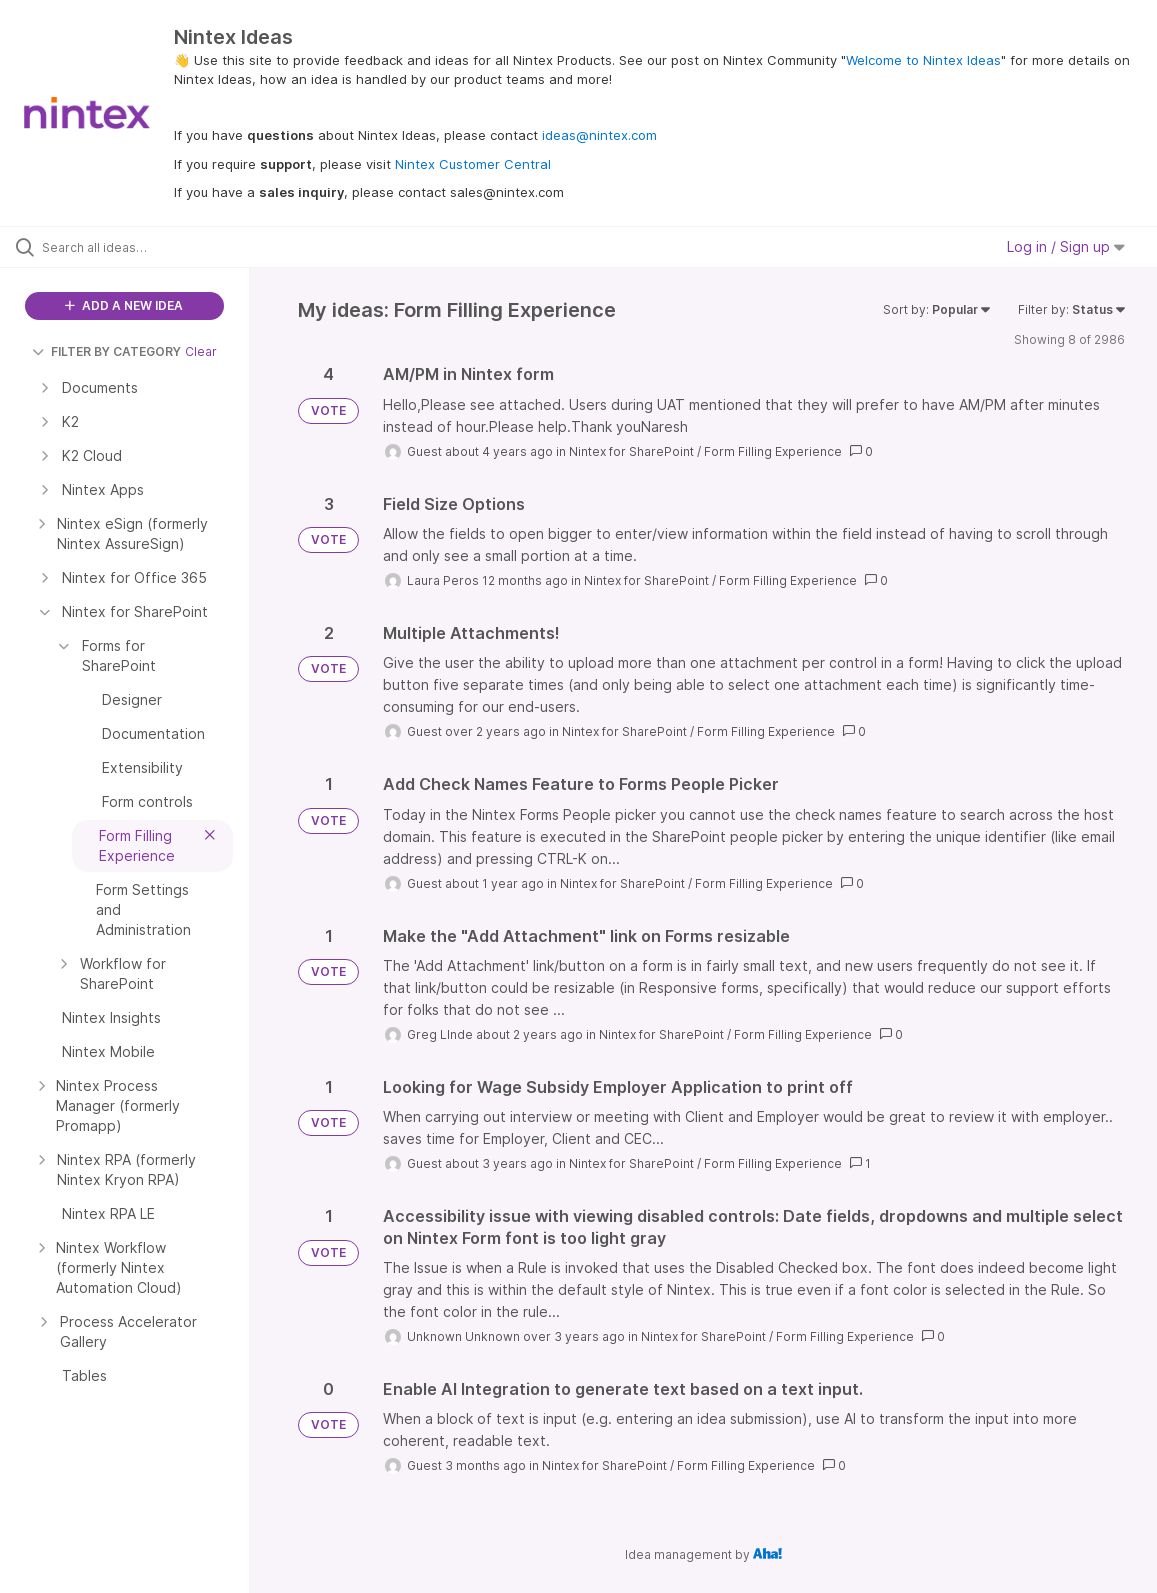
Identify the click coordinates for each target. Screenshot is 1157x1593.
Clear (201, 351)
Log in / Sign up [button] (1066, 246)
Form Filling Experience (773, 451)
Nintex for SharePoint (631, 451)
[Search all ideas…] (140, 247)
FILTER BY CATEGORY (106, 351)
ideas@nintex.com (599, 135)
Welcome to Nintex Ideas (923, 60)
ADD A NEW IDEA (124, 305)
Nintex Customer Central (473, 164)
